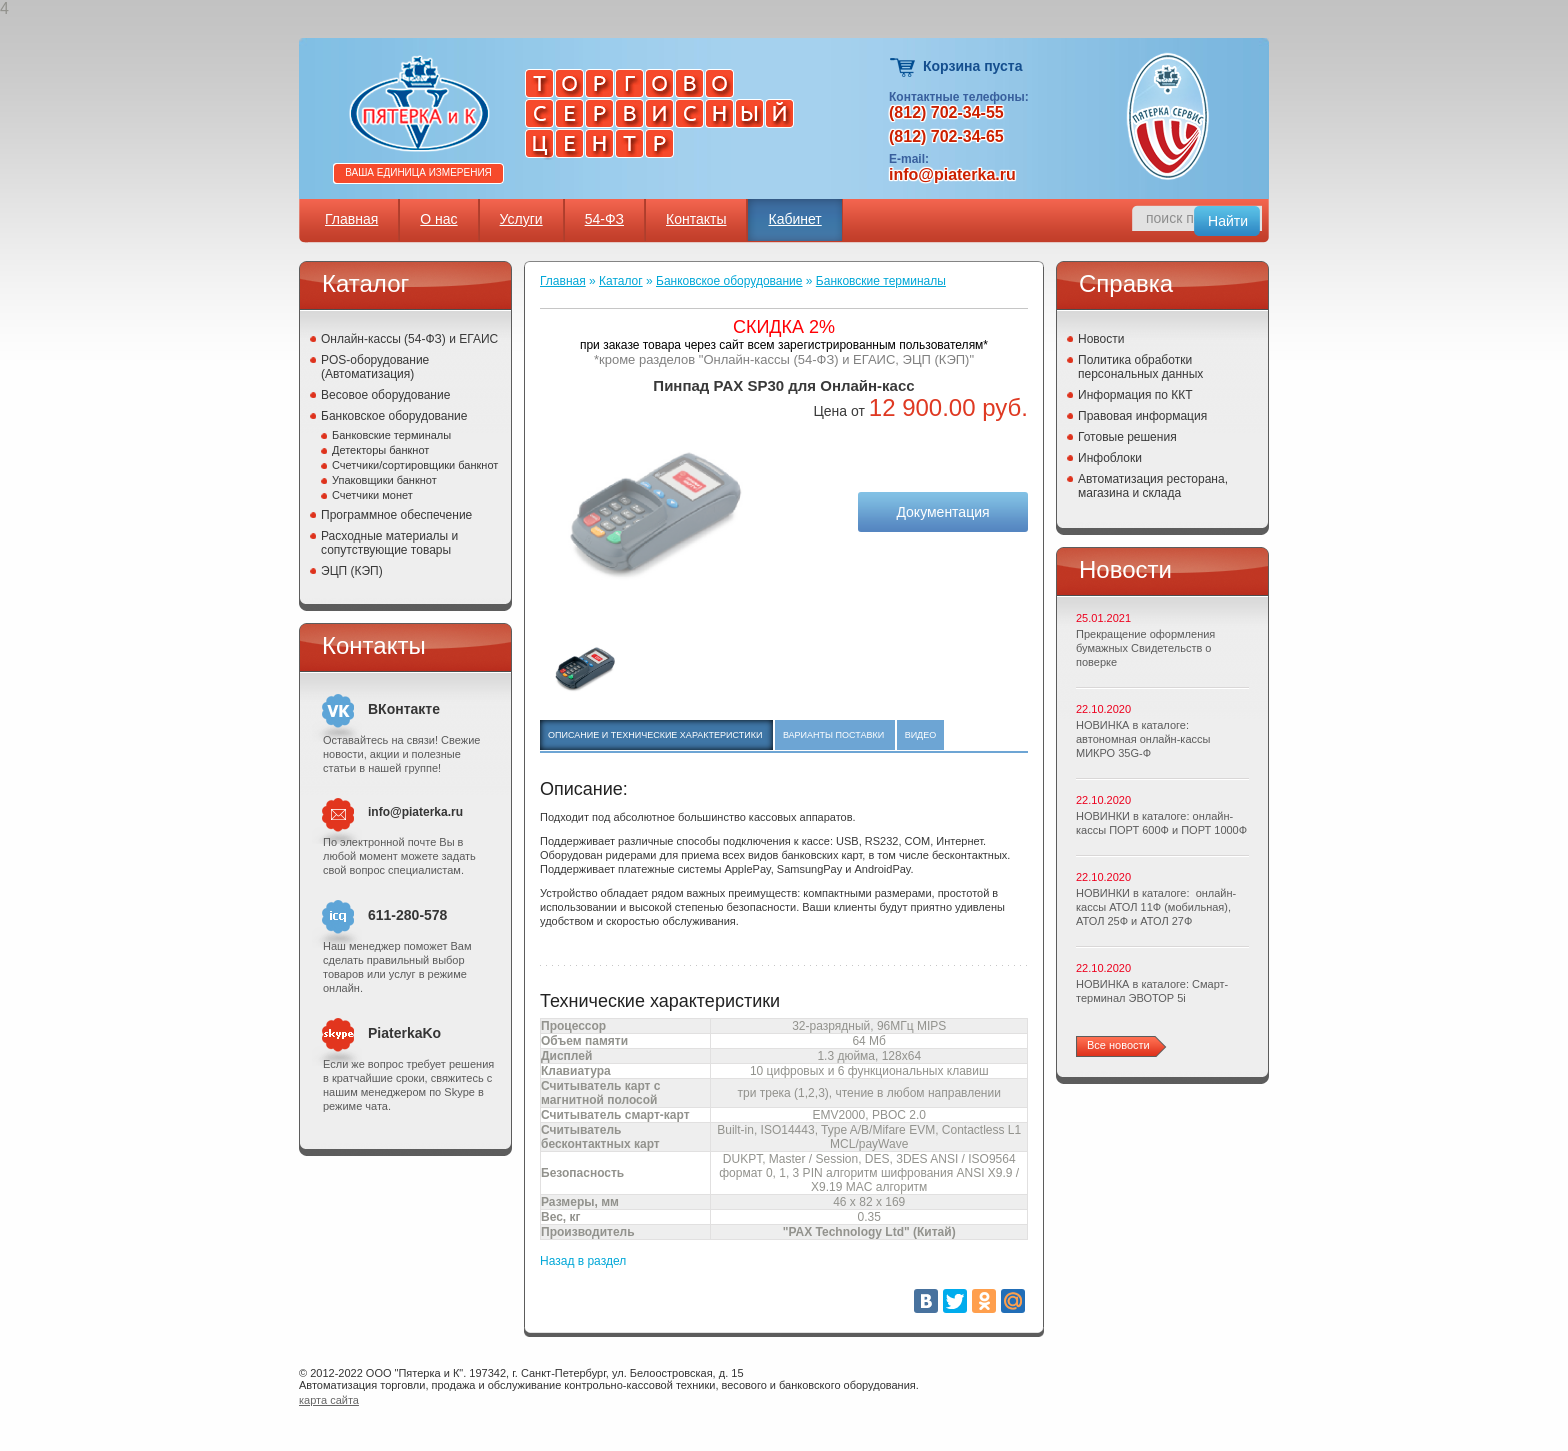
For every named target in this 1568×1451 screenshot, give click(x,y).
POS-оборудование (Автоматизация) (375, 367)
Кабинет (794, 219)
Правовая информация (1142, 416)
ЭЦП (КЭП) (352, 571)
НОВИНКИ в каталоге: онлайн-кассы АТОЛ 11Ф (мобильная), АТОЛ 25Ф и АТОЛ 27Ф (1156, 907)
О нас (438, 219)
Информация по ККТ (1135, 395)
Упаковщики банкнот (384, 480)
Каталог (621, 281)
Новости (1101, 339)
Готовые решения (1127, 437)
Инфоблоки (1110, 458)
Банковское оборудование (394, 416)
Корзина (903, 67)
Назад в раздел (583, 1261)
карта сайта (329, 1400)
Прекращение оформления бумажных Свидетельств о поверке (1145, 648)
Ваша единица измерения (418, 172)
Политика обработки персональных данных (1140, 367)
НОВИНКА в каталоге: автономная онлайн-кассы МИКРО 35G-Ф (1143, 739)
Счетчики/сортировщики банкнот (415, 465)
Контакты (696, 219)
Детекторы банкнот (380, 450)
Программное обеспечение (396, 515)
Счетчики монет (372, 495)
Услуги (521, 219)
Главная (351, 219)
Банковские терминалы (391, 435)
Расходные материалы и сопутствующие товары (389, 543)
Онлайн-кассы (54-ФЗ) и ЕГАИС (409, 339)
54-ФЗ (604, 219)
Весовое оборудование (385, 395)
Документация (942, 512)
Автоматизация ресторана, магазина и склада (1153, 486)
